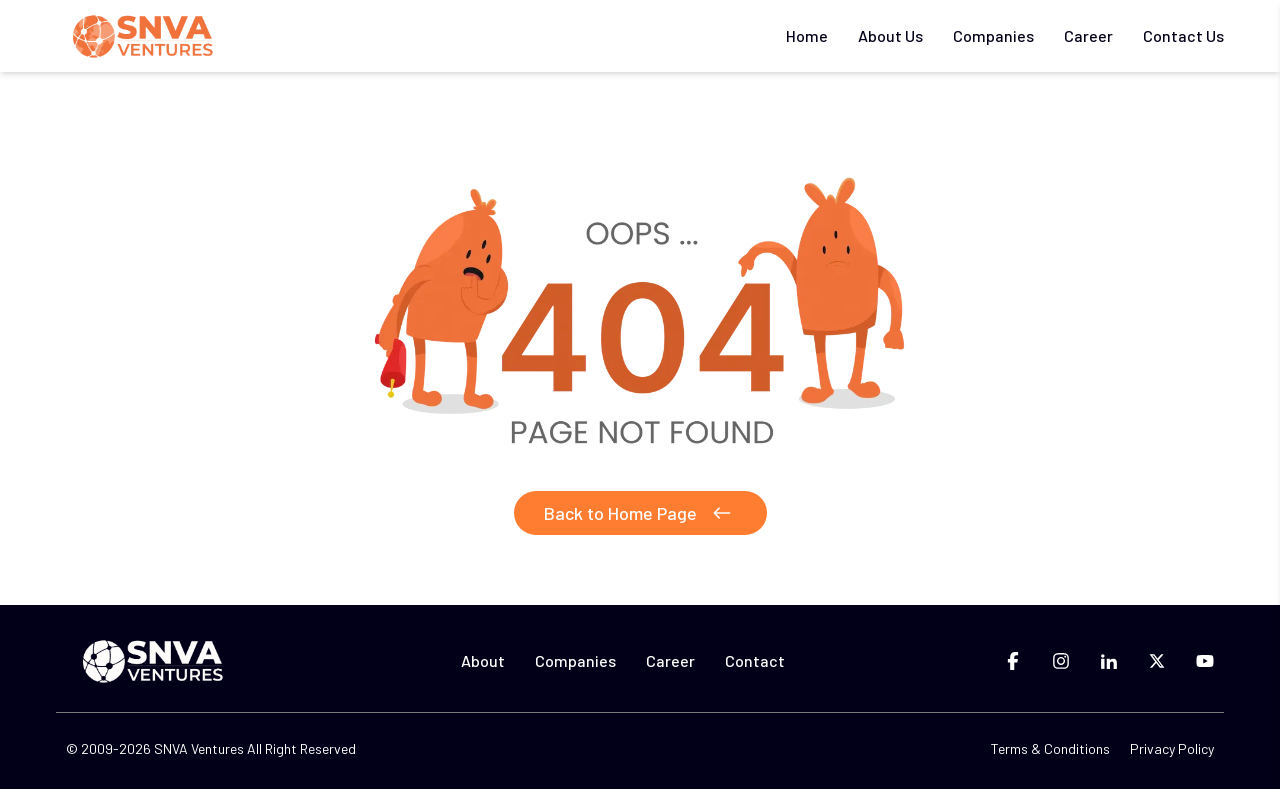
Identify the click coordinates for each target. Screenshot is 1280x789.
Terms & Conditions (1050, 748)
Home (807, 35)
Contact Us (1183, 35)
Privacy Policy (1172, 748)
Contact (755, 660)
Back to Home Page (640, 513)
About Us (890, 35)
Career (1088, 35)
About (483, 660)
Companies (993, 35)
